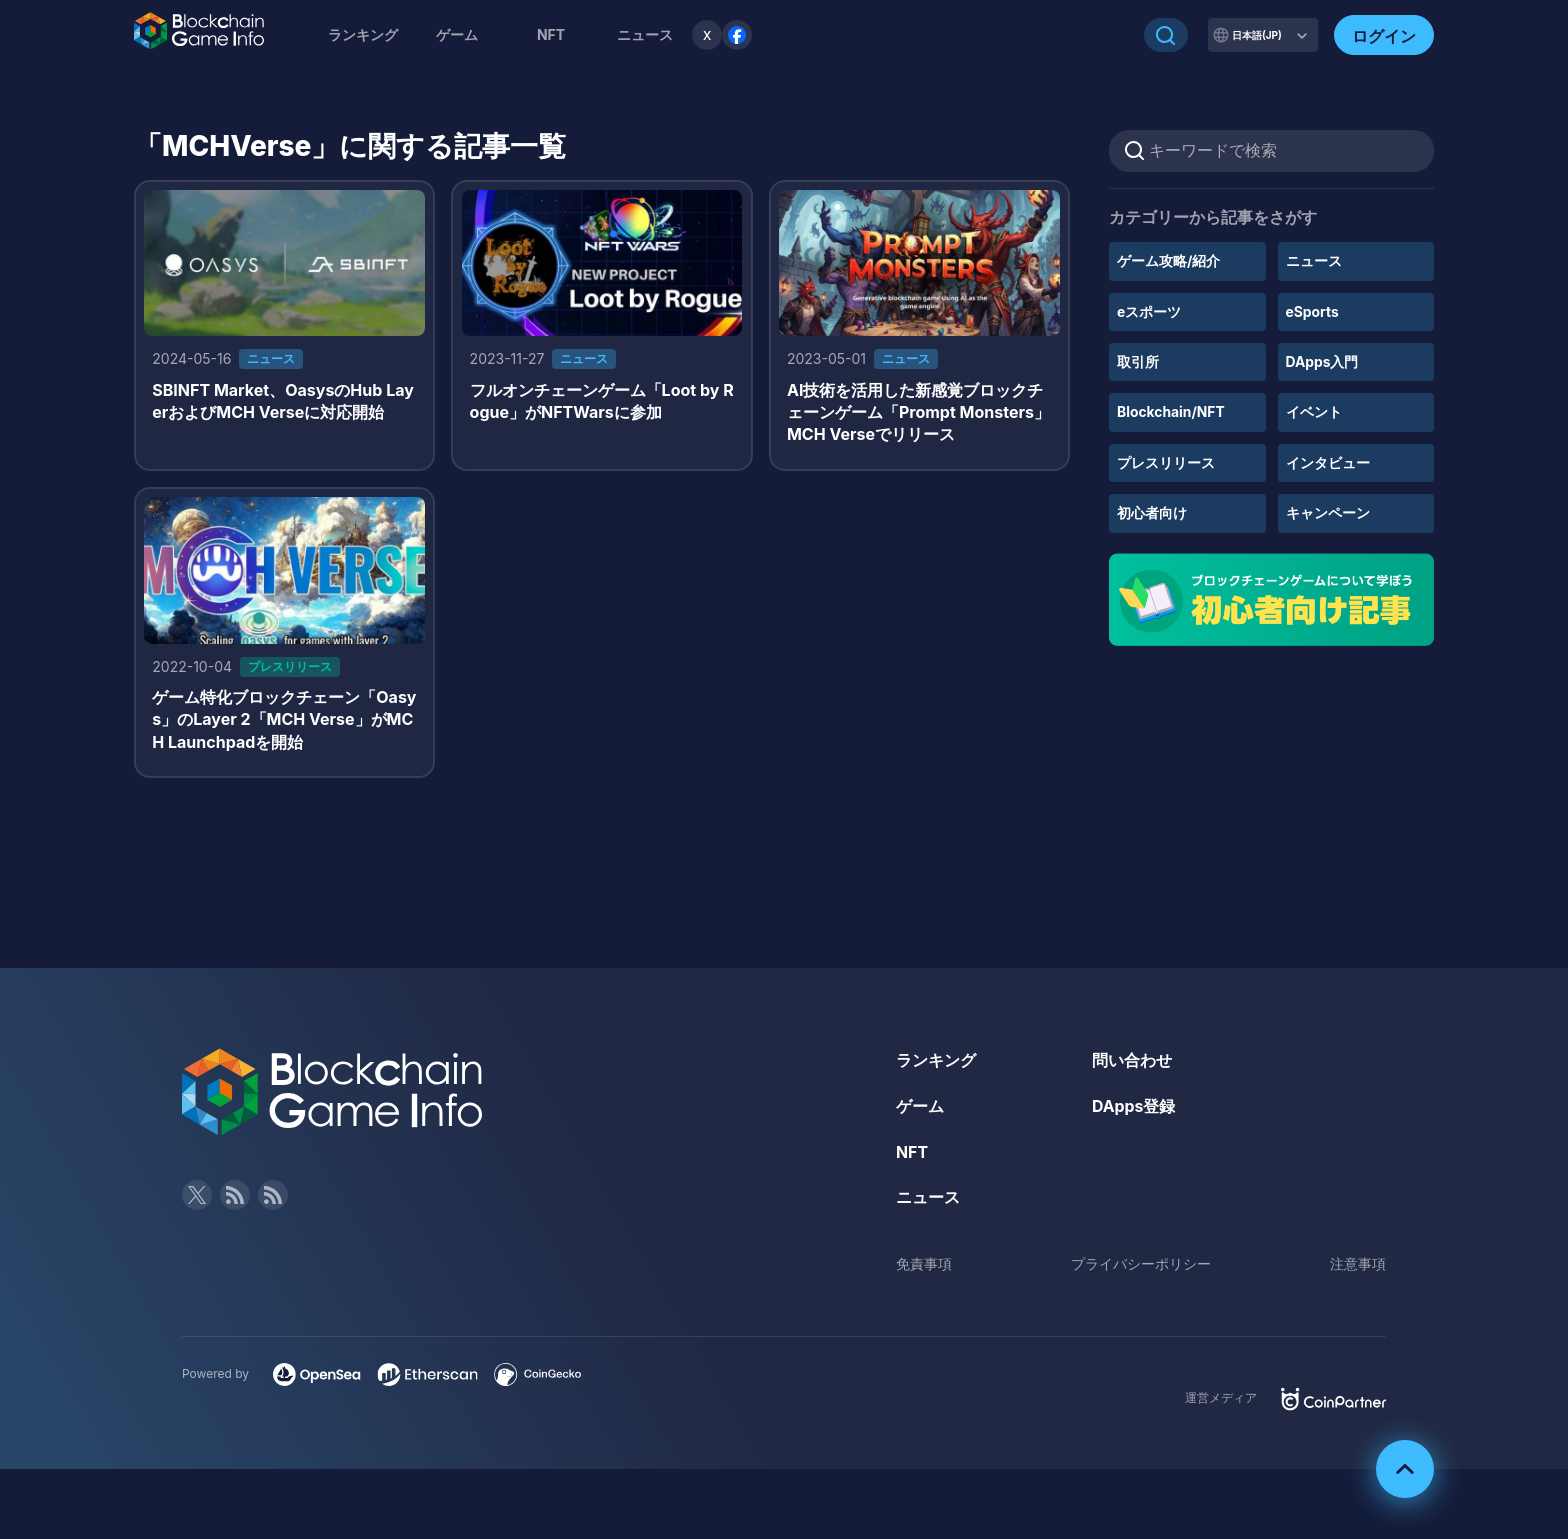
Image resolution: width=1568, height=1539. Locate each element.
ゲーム (457, 34)
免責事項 (924, 1265)
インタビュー (1328, 462)
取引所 (1138, 361)
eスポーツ (1149, 311)
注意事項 (1358, 1265)
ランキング (363, 34)
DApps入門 (1322, 361)
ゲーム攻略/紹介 (1168, 260)
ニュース (1314, 260)
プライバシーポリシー (1141, 1265)
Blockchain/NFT (1171, 411)
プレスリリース (1166, 462)
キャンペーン (1328, 512)
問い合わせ (1132, 1062)
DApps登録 (1134, 1108)
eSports (1313, 311)
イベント (1314, 411)
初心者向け (1152, 512)
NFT (551, 34)
